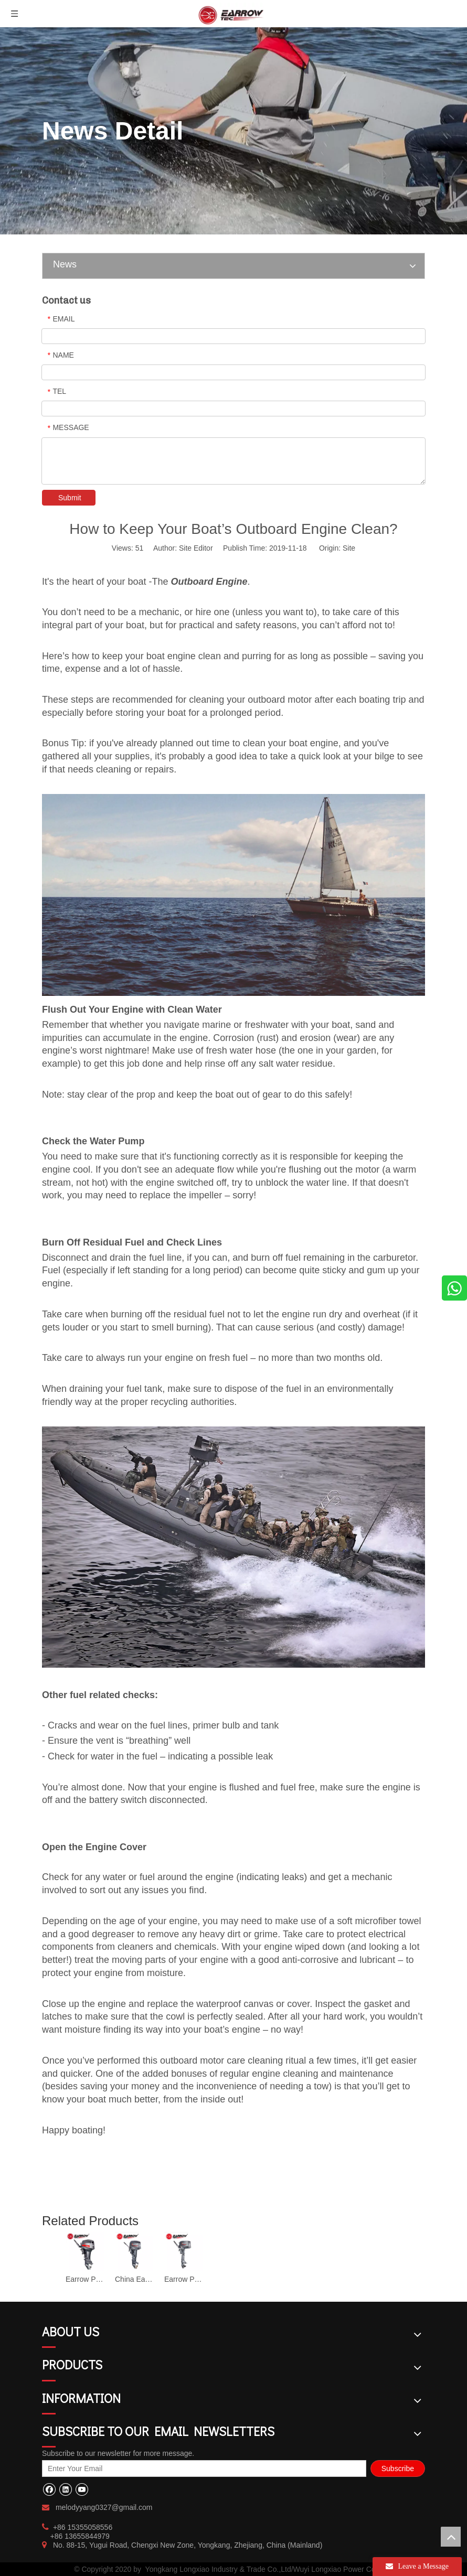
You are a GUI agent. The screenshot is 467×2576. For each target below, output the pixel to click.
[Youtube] (81, 2489)
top (451, 2537)
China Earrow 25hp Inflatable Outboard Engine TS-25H (134, 2279)
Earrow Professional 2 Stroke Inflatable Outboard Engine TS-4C (183, 2279)
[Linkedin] (65, 2489)
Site (349, 548)
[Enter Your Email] (204, 2468)
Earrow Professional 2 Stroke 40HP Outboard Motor (85, 2279)
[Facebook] (49, 2489)
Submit (69, 497)
